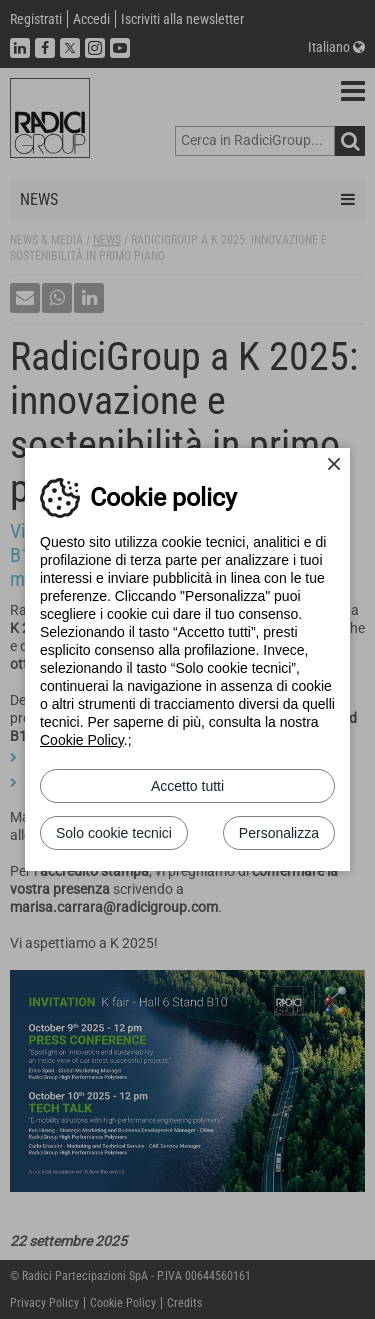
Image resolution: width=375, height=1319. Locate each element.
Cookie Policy (82, 740)
